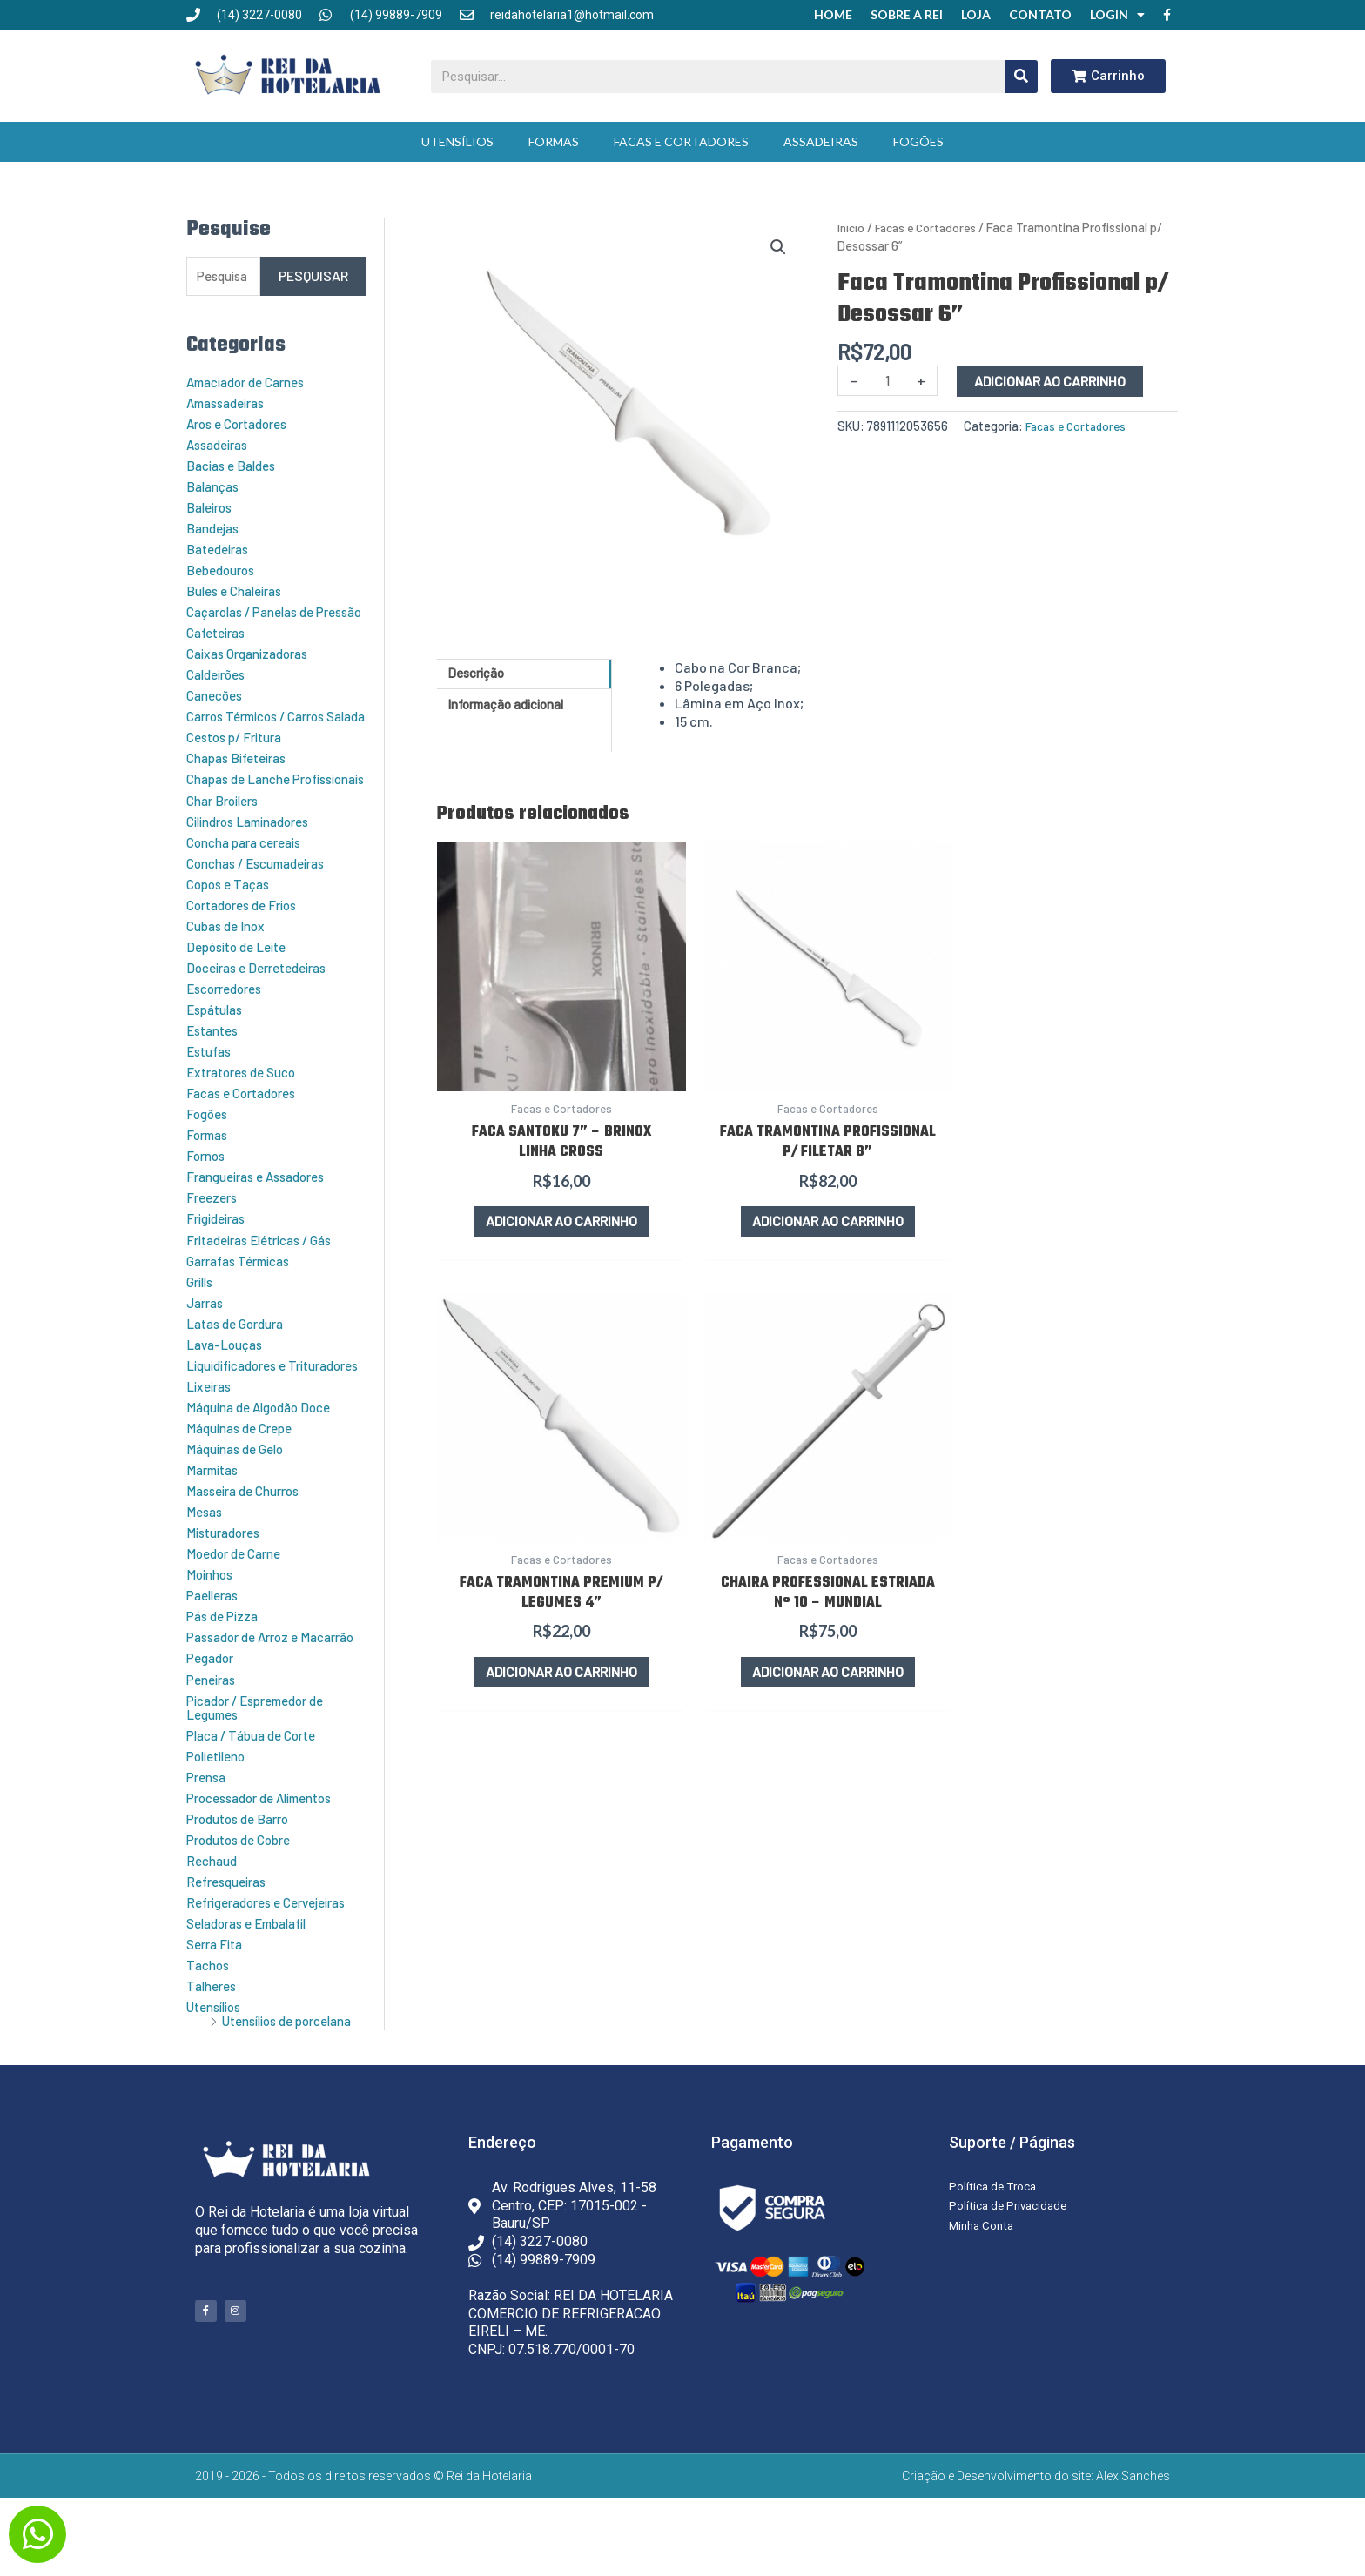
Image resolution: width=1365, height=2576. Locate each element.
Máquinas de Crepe (245, 1479)
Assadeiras (820, 137)
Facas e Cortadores (681, 137)
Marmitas (215, 1521)
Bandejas (215, 525)
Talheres (214, 2050)
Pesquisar (313, 273)
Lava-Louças (227, 1381)
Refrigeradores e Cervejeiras (276, 1966)
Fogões (918, 137)
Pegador (212, 1722)
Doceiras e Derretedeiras (263, 1005)
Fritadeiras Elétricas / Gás (268, 1277)
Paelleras (215, 1646)
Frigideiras (219, 1256)
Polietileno (219, 1820)
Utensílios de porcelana (253, 2092)
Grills (202, 1319)
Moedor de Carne (238, 1604)
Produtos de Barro (242, 1883)
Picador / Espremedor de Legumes (263, 1771)
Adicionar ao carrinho (1052, 376)
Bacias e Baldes (235, 462)
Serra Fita (217, 2008)
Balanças (215, 483)
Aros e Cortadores (242, 421)
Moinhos (212, 1625)
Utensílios (457, 137)
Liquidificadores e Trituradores (242, 1409)
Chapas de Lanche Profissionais (243, 810)
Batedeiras (221, 546)
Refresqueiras (230, 1945)
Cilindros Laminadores (256, 859)
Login (1117, 13)
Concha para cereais (250, 880)
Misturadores (227, 1583)
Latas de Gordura (240, 1360)
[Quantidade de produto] (889, 376)
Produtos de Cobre (244, 1903)
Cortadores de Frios (248, 943)
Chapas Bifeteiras (242, 783)
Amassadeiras (231, 400)
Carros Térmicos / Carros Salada (264, 734)
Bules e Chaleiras (239, 588)
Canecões (217, 706)
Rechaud (213, 1924)
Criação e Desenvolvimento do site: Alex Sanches (1036, 2554)
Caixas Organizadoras (254, 664)
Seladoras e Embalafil (254, 1987)
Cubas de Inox (229, 964)
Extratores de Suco (246, 1110)
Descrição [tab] (479, 669)
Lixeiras (211, 1437)
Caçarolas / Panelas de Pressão (257, 615)
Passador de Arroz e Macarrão (248, 1695)
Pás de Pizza (224, 1667)
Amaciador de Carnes (253, 379)
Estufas (211, 1089)
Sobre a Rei (907, 12)
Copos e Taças (232, 922)
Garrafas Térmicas (245, 1298)
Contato (1040, 12)
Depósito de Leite (241, 984)
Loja (976, 12)
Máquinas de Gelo (240, 1500)
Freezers (214, 1235)
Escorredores (228, 1026)
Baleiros (212, 504)
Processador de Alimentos (268, 1862)
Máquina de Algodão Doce (265, 1458)
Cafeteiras (219, 643)
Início (851, 223)
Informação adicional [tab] (515, 702)
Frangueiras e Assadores (263, 1214)
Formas (553, 137)
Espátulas (217, 1047)
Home (833, 12)
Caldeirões (219, 685)
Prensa (208, 1841)
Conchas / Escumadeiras (264, 901)
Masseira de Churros (249, 1541)
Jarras (207, 1340)
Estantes (215, 1068)
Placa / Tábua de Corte (257, 1799)
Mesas (205, 1562)
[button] (778, 243)
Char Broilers (226, 838)
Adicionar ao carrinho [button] (523, 1147)
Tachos (209, 2029)
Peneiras (213, 1743)
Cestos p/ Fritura (239, 762)
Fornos (207, 1193)
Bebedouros (224, 567)
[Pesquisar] (1021, 72)
